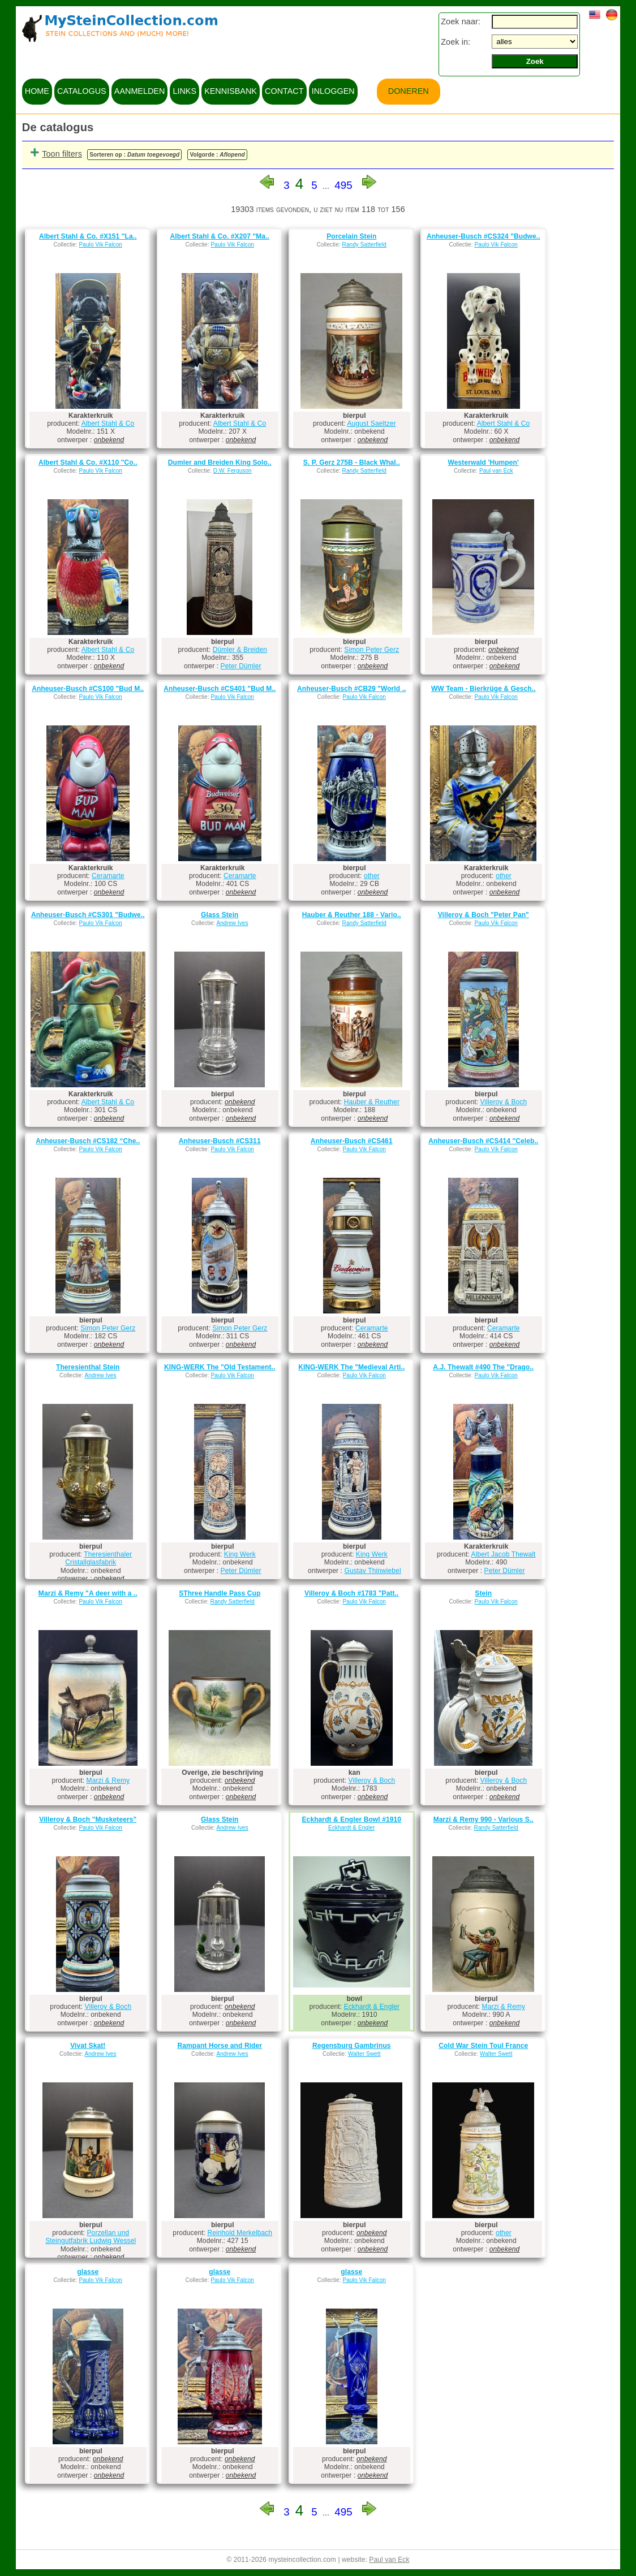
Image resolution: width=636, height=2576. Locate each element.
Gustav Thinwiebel (372, 1571)
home (37, 91)
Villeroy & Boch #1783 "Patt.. (351, 1593)
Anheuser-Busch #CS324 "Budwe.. (483, 236)
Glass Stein (219, 915)
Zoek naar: (460, 21)
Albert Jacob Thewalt (503, 1554)
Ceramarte (108, 876)
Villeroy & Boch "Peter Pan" (483, 915)
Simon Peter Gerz (371, 650)
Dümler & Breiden (240, 650)
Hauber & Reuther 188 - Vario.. (351, 915)
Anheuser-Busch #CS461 (352, 1141)
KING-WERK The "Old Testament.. (219, 1367)
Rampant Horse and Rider (219, 2046)
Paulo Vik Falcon (100, 244)
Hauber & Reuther (371, 1102)
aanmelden (139, 91)
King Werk (240, 1554)
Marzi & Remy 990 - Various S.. (483, 1819)
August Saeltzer (371, 423)
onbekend (109, 440)
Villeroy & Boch (503, 1102)
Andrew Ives (232, 923)
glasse (87, 2272)
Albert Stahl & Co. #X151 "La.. (88, 236)
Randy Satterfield (364, 244)
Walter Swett (364, 2054)
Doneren (408, 91)
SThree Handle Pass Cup (219, 1593)
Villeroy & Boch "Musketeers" (87, 1819)
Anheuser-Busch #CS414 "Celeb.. (483, 1141)
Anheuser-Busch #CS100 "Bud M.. (88, 689)
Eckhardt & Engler (351, 1828)
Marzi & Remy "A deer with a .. (87, 1593)
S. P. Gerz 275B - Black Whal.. (351, 462)
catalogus (81, 91)
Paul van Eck (496, 471)
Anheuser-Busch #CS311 (220, 1141)
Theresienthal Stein (88, 1367)
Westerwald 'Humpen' (483, 462)
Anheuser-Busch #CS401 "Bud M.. (220, 689)
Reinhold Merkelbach (240, 2233)
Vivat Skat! (87, 2046)
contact (284, 91)
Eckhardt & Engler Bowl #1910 (352, 1819)
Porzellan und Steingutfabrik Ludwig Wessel (90, 2237)
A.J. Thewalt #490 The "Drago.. (483, 1367)
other (372, 876)
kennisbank (230, 91)
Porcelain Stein (351, 236)
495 (343, 185)
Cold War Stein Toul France (483, 2046)
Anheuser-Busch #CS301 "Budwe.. (88, 915)
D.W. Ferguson (232, 471)
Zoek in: (455, 41)
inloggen (333, 91)
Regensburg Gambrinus (351, 2046)
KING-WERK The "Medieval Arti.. (351, 1367)
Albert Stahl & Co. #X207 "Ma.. (219, 236)
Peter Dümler (241, 666)
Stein (483, 1593)
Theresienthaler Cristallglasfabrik (98, 1558)
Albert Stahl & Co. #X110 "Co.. (87, 462)
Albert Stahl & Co (108, 423)
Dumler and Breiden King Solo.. (220, 462)
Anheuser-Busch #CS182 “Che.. (88, 1141)
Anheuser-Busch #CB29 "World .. (351, 689)
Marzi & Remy (108, 1780)
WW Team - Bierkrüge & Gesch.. (483, 689)
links (184, 91)
